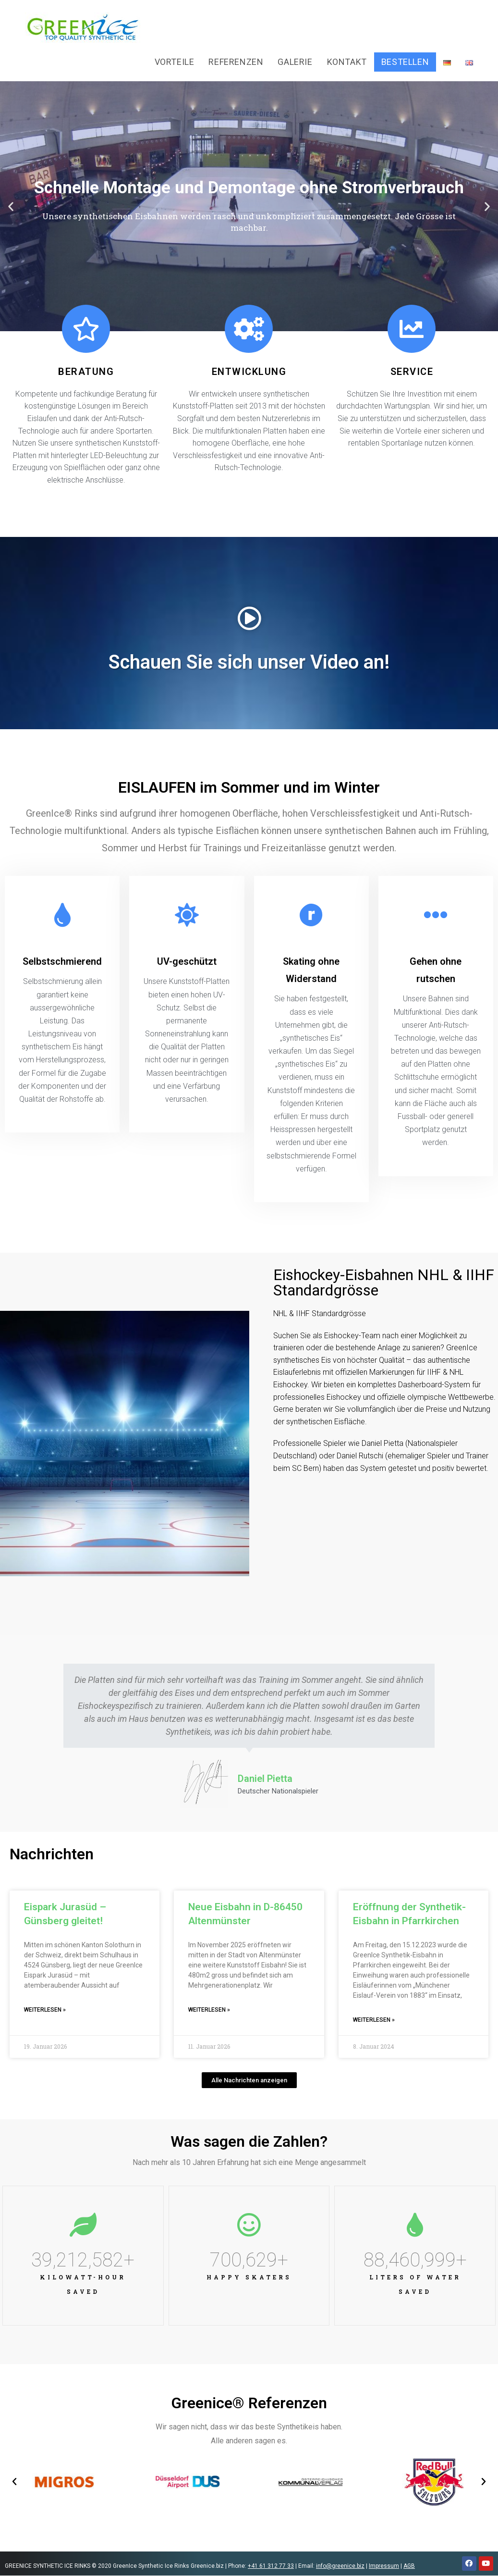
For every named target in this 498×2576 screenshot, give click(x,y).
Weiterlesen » (45, 2009)
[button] (11, 206)
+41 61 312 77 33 (271, 2566)
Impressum (384, 2566)
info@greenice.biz (340, 2566)
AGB (409, 2566)
